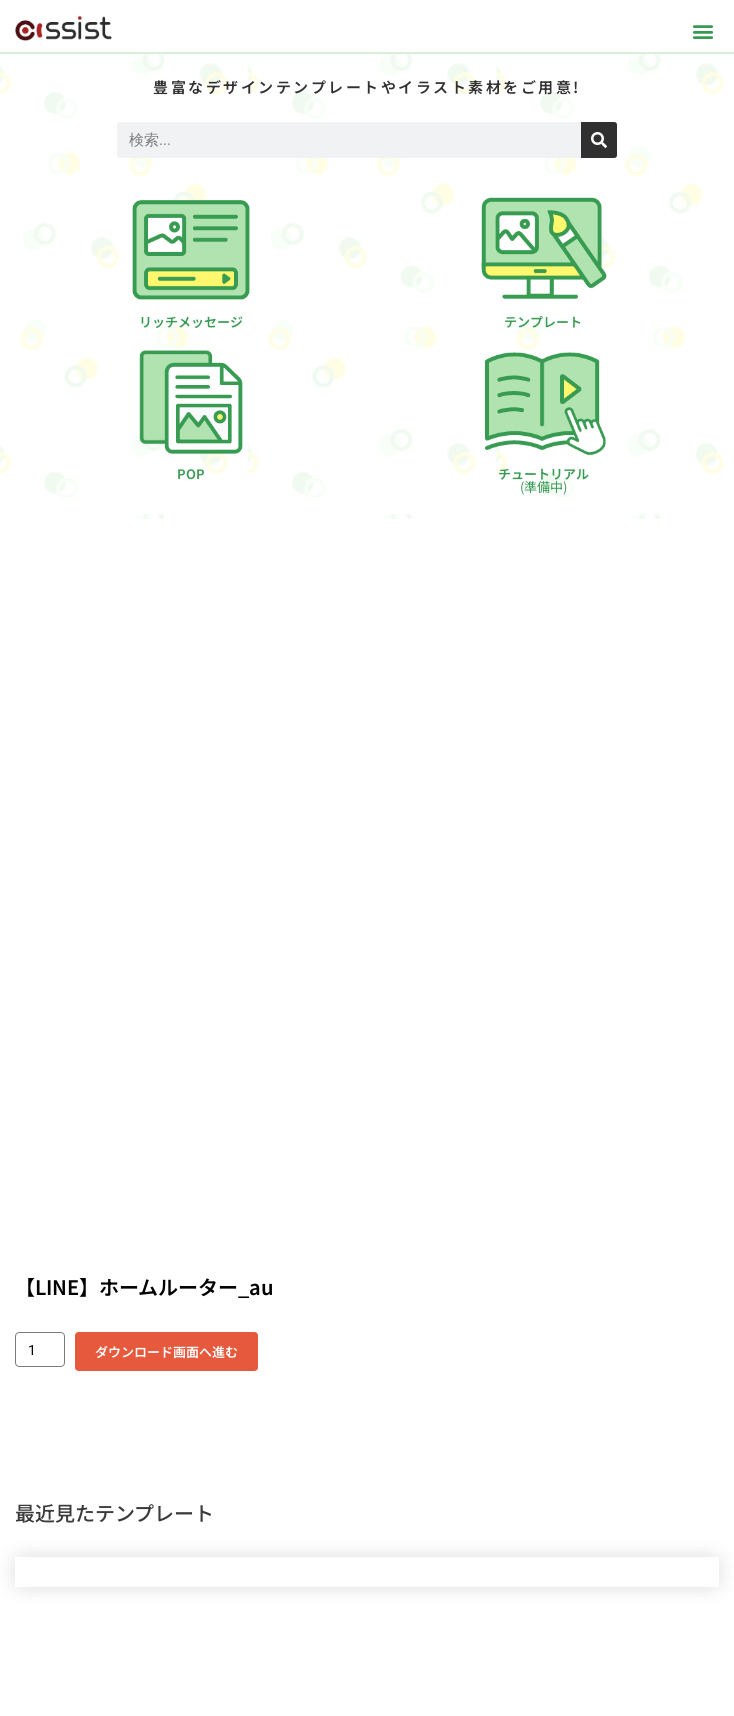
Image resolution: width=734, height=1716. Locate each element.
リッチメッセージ (191, 321)
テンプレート (543, 321)
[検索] (599, 140)
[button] (702, 30)
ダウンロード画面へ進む (166, 1351)
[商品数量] (40, 1349)
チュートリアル (543, 480)
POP (191, 473)
